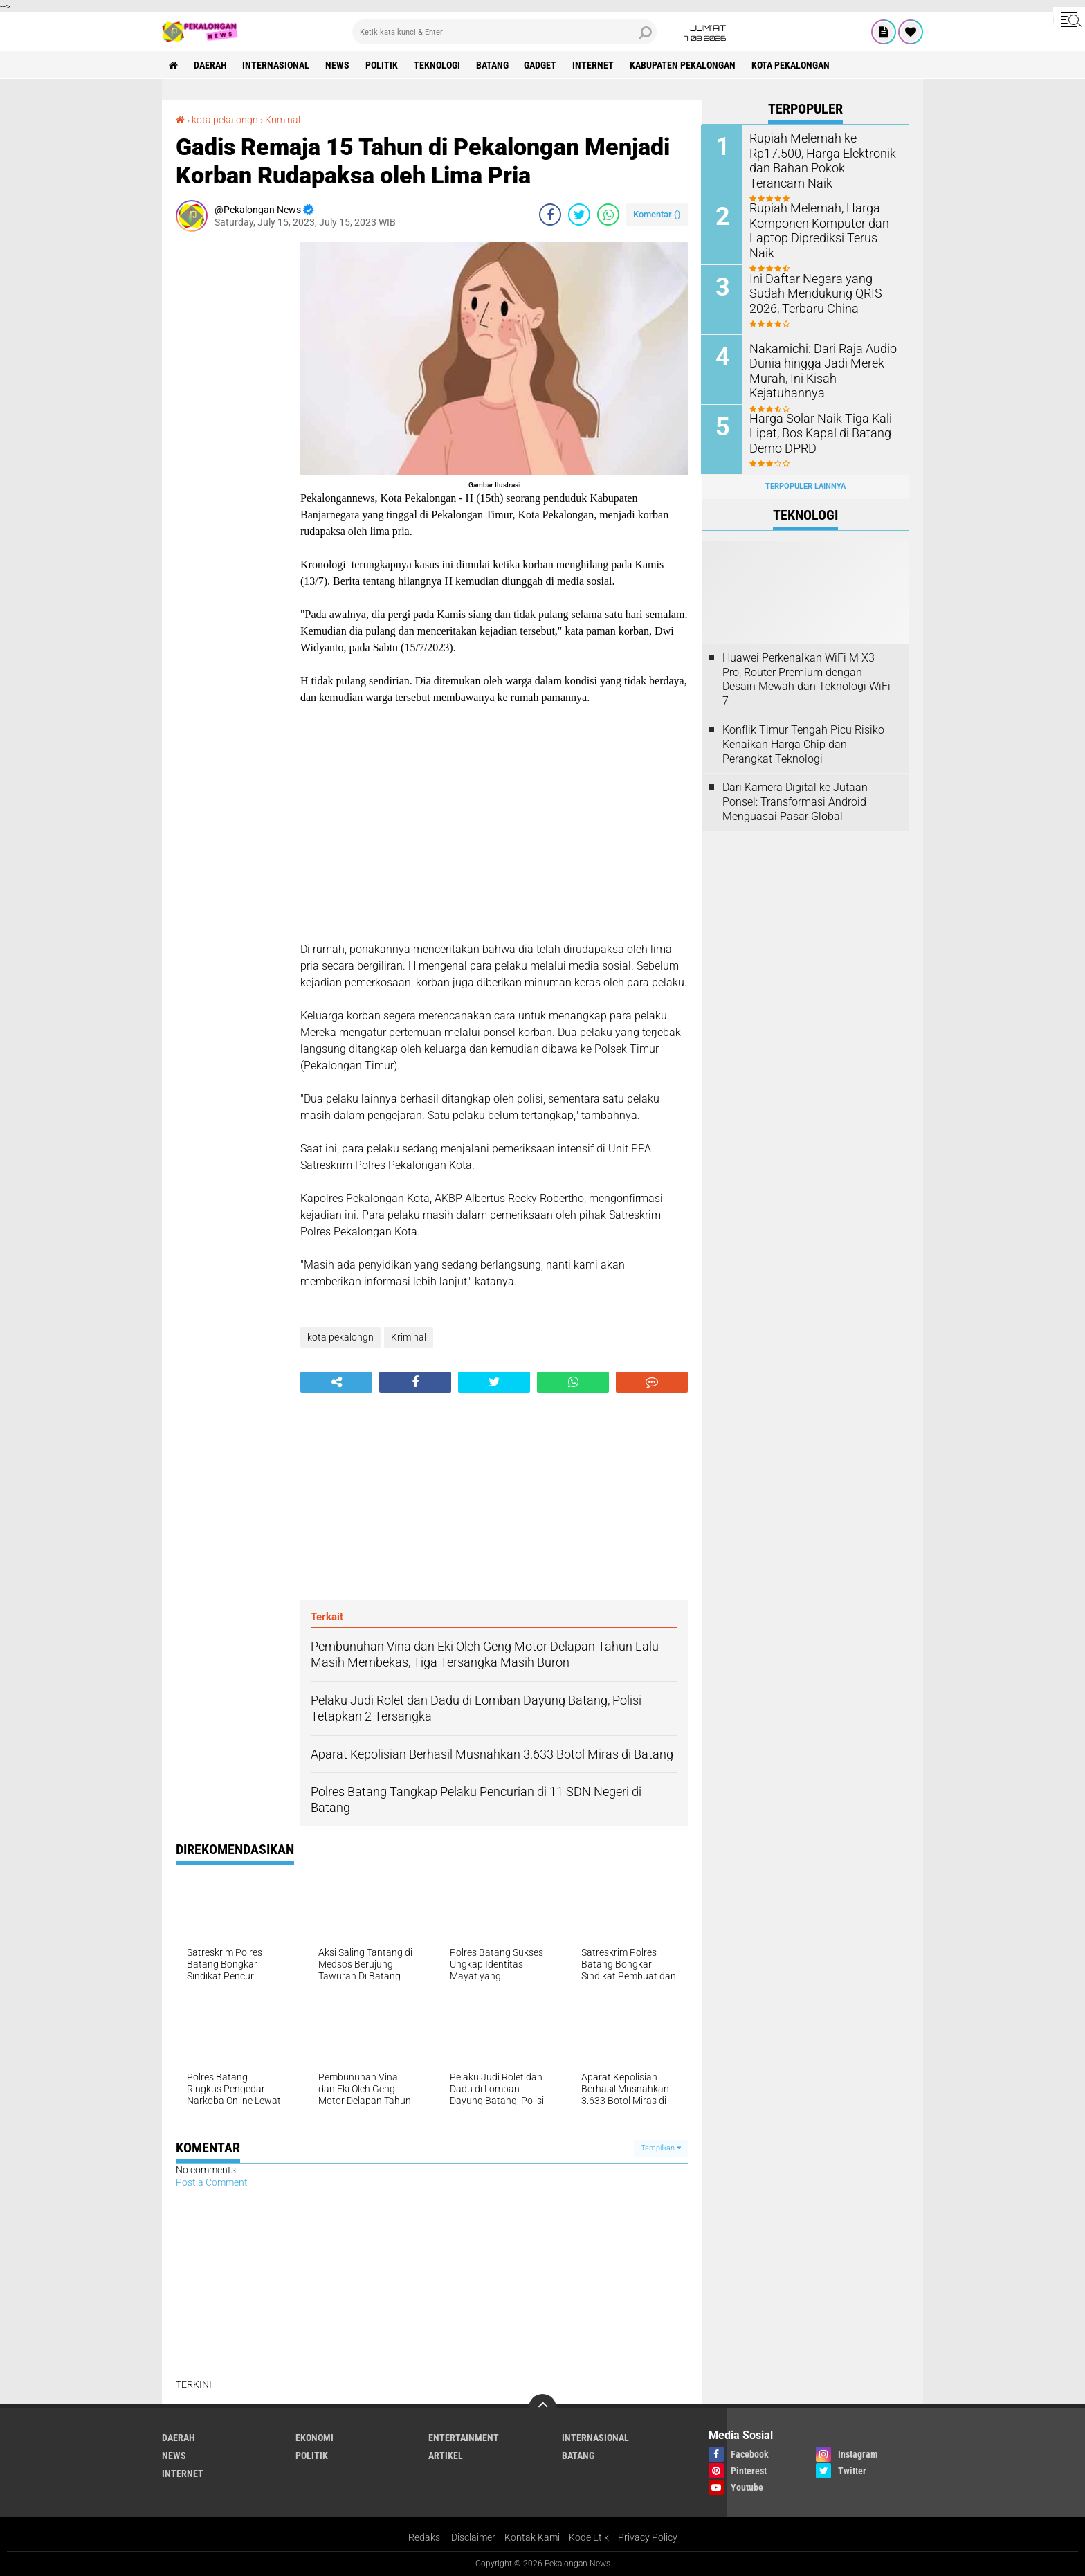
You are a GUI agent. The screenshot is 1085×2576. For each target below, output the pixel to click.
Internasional (276, 65)
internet (594, 65)
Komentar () (657, 214)
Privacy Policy (647, 2537)
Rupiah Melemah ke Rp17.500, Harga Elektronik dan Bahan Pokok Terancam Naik (824, 152)
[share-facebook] (550, 214)
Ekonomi (314, 2437)
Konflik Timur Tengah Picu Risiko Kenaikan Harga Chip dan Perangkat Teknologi (803, 744)
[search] (504, 31)
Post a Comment (212, 2182)
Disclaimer (473, 2537)
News (338, 65)
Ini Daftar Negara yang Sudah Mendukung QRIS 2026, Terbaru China (821, 292)
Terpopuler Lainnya (805, 485)
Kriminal (282, 119)
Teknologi (437, 65)
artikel (445, 2455)
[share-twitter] (579, 214)
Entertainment (463, 2437)
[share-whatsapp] (608, 214)
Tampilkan (661, 2147)
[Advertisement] (231, 449)
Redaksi (425, 2537)
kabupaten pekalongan (684, 65)
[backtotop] (542, 2408)
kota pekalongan (792, 65)
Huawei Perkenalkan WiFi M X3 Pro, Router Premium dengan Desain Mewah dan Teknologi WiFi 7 (806, 679)
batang (493, 65)
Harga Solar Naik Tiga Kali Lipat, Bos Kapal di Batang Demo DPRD (814, 432)
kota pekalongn (225, 119)
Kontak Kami (532, 2537)
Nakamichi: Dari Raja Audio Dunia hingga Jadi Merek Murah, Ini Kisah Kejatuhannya (816, 369)
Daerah (210, 65)
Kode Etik (589, 2537)
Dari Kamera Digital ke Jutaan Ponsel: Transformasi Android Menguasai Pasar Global (795, 801)
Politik (382, 65)
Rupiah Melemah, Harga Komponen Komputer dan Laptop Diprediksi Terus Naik (819, 222)
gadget (541, 65)
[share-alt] (336, 1382)
